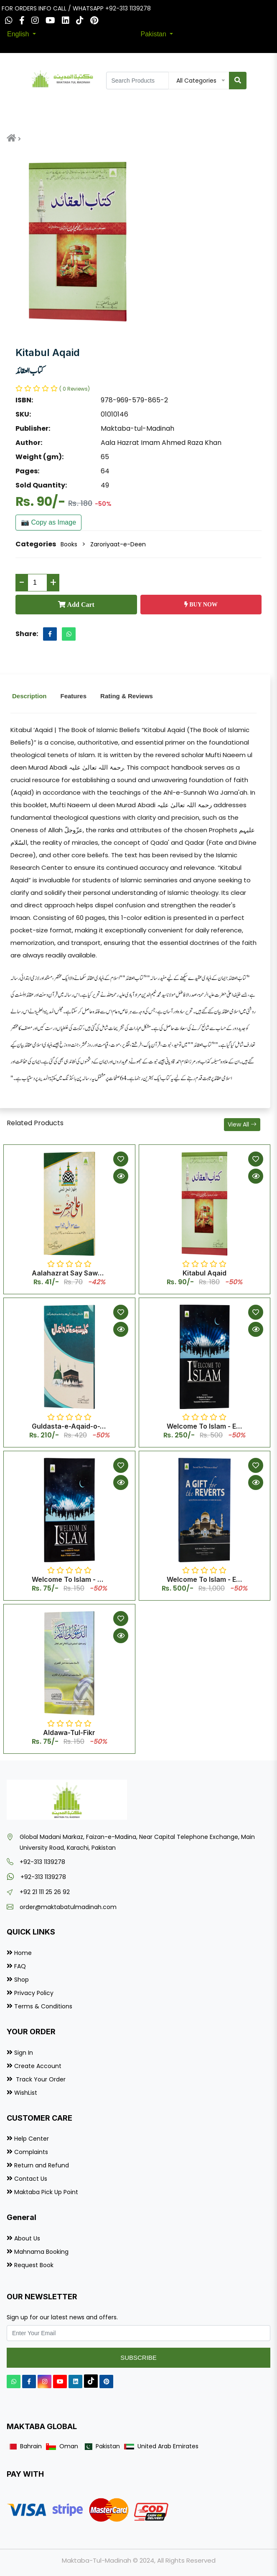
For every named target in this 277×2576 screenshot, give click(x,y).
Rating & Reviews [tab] (126, 696)
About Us (27, 2238)
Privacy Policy (33, 1993)
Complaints (31, 2152)
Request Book (33, 2265)
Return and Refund (41, 2165)
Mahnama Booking (41, 2252)
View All (242, 1124)
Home (23, 1953)
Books (69, 544)
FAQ (20, 1966)
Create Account (37, 2066)
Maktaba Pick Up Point (46, 2192)
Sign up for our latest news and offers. (62, 2317)
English (19, 34)
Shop (21, 1979)
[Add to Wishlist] (120, 1159)
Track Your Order (40, 2079)
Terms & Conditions (43, 2006)
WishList (25, 2093)
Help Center (31, 2138)
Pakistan (154, 34)
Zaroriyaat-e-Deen (118, 544)
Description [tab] (29, 696)
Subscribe (138, 2357)
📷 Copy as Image (48, 522)
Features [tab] (74, 696)
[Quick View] (120, 1176)
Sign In (23, 2052)
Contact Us (30, 2178)
